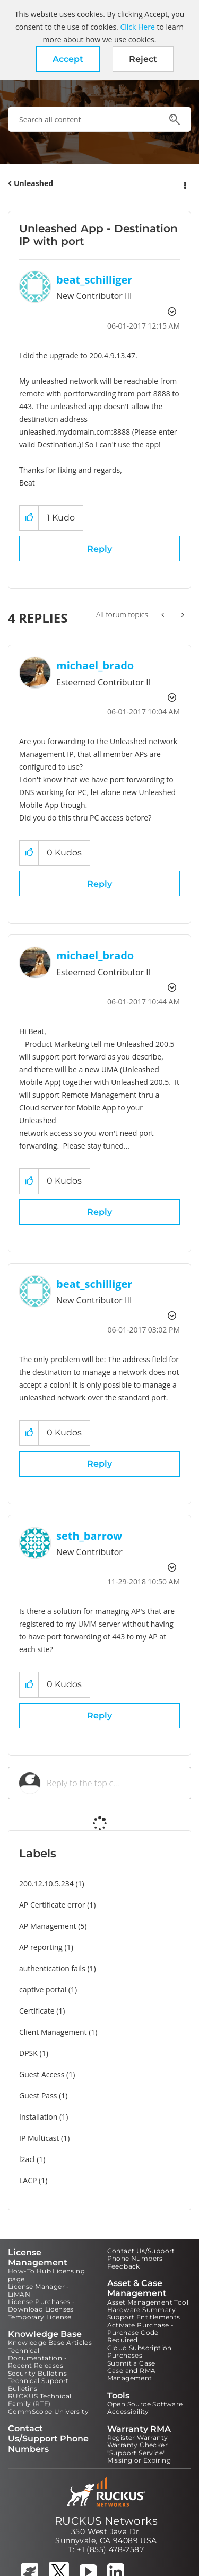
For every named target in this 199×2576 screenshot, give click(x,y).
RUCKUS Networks (106, 2521)
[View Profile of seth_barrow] (89, 1536)
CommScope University (48, 2411)
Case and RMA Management (131, 2374)
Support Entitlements (143, 2317)
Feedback (123, 2266)
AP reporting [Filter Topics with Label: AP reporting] (41, 1947)
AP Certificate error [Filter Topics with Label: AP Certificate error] (52, 1905)
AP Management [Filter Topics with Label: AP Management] (47, 1926)
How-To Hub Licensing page (46, 2274)
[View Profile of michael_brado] (95, 665)
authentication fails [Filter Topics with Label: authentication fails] (52, 1968)
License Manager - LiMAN (39, 2290)
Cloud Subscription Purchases (139, 2351)
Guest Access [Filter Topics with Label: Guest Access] (41, 2074)
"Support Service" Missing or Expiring (139, 2456)
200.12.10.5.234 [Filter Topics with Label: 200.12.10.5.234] (46, 1883)
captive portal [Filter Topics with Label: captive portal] (42, 1989)
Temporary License (40, 2317)
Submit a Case (131, 2363)
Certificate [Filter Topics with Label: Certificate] (37, 2011)
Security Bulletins (37, 2373)
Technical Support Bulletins (38, 2384)
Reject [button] (143, 59)
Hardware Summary (141, 2310)
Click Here (137, 27)
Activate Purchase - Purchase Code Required (140, 2332)
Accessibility (128, 2411)
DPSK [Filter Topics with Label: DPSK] (28, 2053)
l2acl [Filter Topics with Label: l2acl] (27, 2159)
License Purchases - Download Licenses (41, 2305)
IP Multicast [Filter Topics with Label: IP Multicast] (39, 2138)
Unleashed (33, 183)
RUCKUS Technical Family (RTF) (39, 2399)
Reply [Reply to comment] (99, 884)
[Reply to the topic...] (113, 1783)
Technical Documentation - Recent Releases (37, 2358)
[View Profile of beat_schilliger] (94, 279)
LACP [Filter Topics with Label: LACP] (28, 2180)
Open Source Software (145, 2404)
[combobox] (99, 119)
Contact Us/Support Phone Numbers (141, 2254)
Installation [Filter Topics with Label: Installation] (38, 2117)
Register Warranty (137, 2437)
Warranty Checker (137, 2445)
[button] (68, 59)
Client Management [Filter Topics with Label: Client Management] (53, 2032)
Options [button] (184, 184)
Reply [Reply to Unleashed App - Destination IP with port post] (99, 549)
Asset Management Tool (147, 2302)
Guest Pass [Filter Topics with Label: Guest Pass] (38, 2095)
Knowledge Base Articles (50, 2342)
